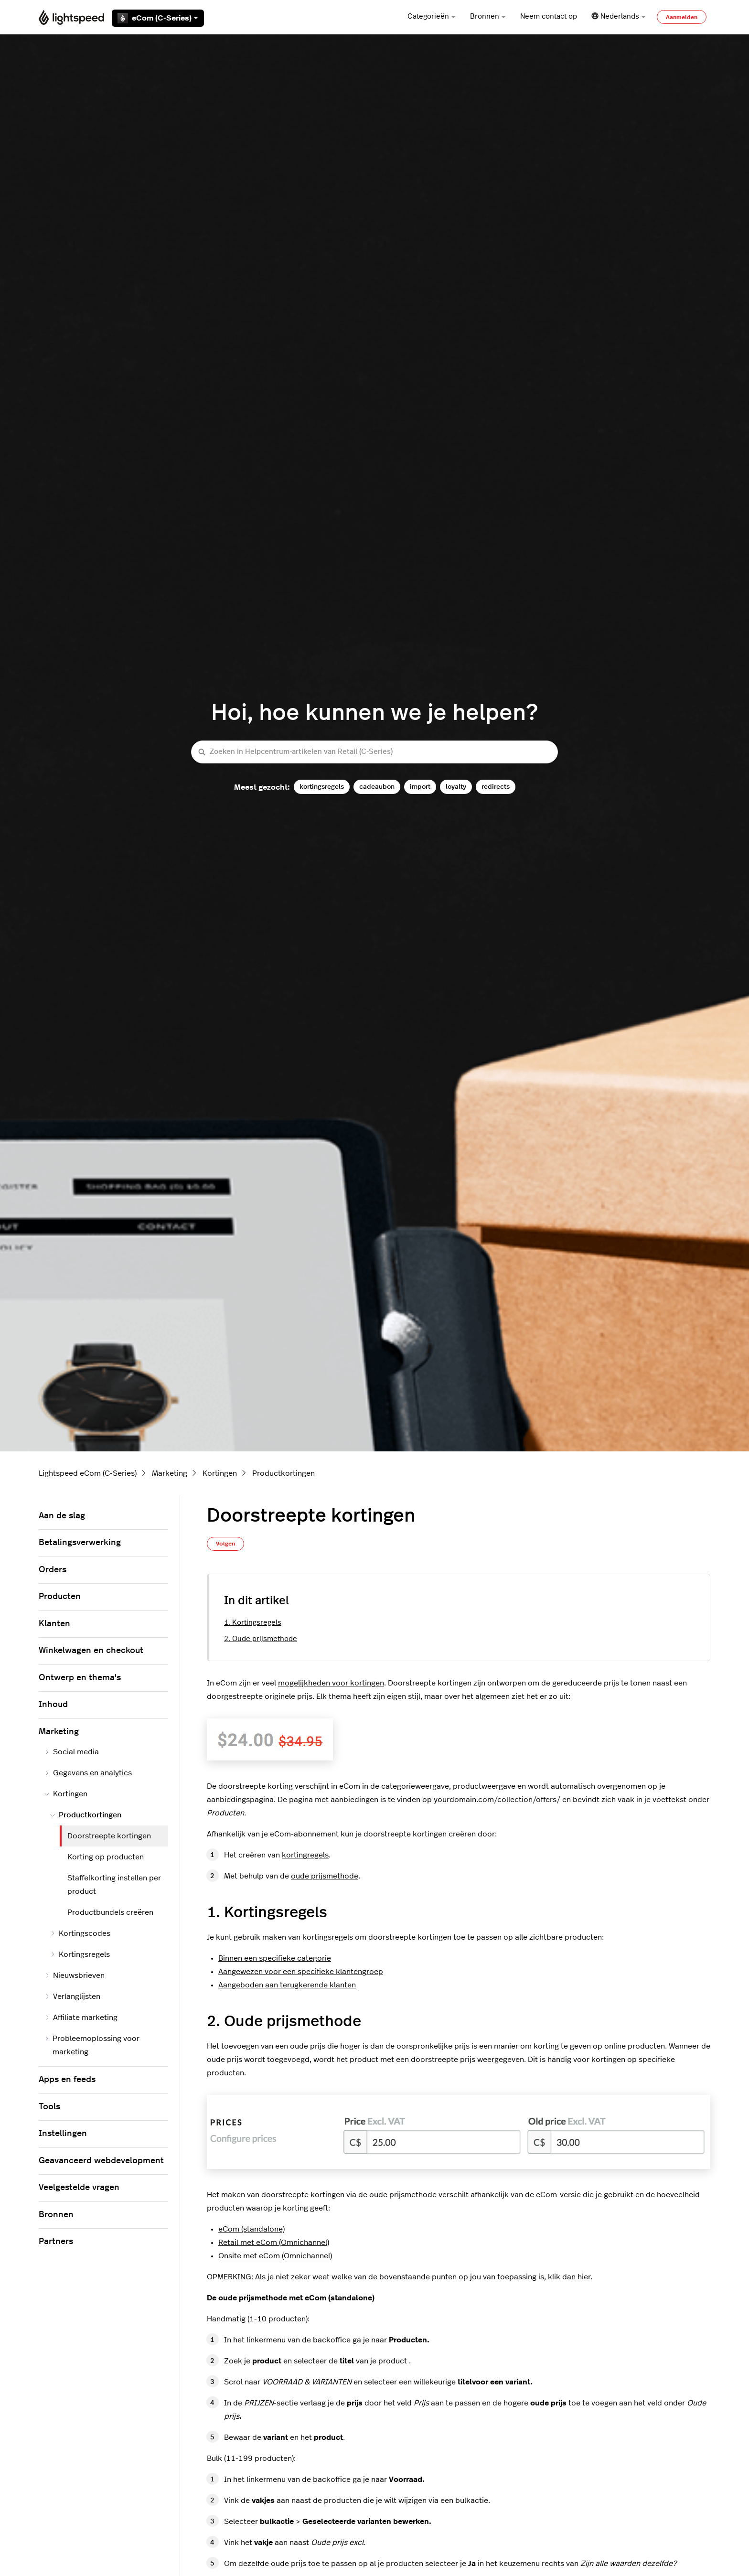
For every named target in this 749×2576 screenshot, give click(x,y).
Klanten (54, 1624)
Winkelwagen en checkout (91, 1650)
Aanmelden (681, 17)
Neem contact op (548, 16)
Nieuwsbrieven (74, 1975)
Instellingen (63, 2133)
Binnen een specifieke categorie (274, 1958)
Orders (52, 1570)
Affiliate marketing (81, 2017)
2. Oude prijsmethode (260, 1638)
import (420, 786)
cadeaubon (377, 786)
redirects (496, 786)
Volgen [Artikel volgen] (225, 1543)
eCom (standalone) (251, 2229)
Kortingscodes (80, 1933)
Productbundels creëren (110, 1912)
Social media (71, 1752)
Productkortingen (283, 1473)
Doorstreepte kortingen (109, 1836)
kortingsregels (322, 786)
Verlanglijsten (72, 1996)
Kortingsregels (80, 1954)
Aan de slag (62, 1516)
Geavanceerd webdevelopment (101, 2161)
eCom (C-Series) (158, 18)
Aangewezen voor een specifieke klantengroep (300, 1971)
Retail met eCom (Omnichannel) (273, 2242)
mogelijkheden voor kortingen (331, 1683)
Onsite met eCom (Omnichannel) (275, 2256)
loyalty (456, 786)
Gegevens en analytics (88, 1773)
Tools (49, 2107)
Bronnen (488, 16)
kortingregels (305, 1855)
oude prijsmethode (324, 1876)
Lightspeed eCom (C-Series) (88, 1473)
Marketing (169, 1473)
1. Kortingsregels (252, 1622)
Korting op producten (105, 1857)
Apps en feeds (67, 2079)
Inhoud (53, 1704)
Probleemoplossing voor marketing (91, 2045)
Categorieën (431, 16)
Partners (56, 2241)
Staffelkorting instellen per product (114, 1884)
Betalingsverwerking (80, 1542)
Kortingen (220, 1473)
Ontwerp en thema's (80, 1678)
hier (584, 2277)
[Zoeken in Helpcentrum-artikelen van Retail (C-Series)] (374, 752)
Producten (60, 1596)
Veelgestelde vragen (79, 2187)
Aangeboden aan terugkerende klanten (287, 1985)
